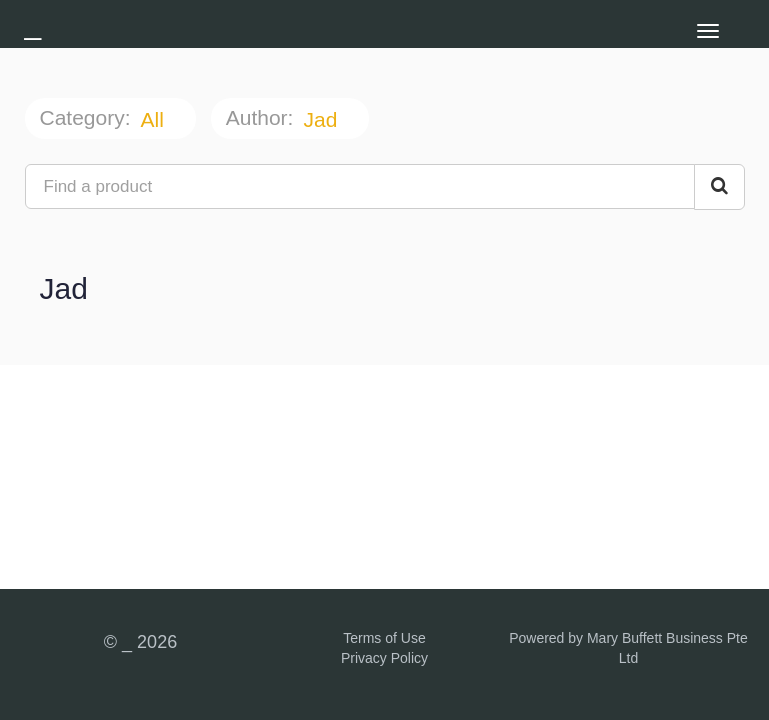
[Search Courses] (719, 187)
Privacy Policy (384, 658)
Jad (323, 119)
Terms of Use (384, 638)
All (155, 119)
